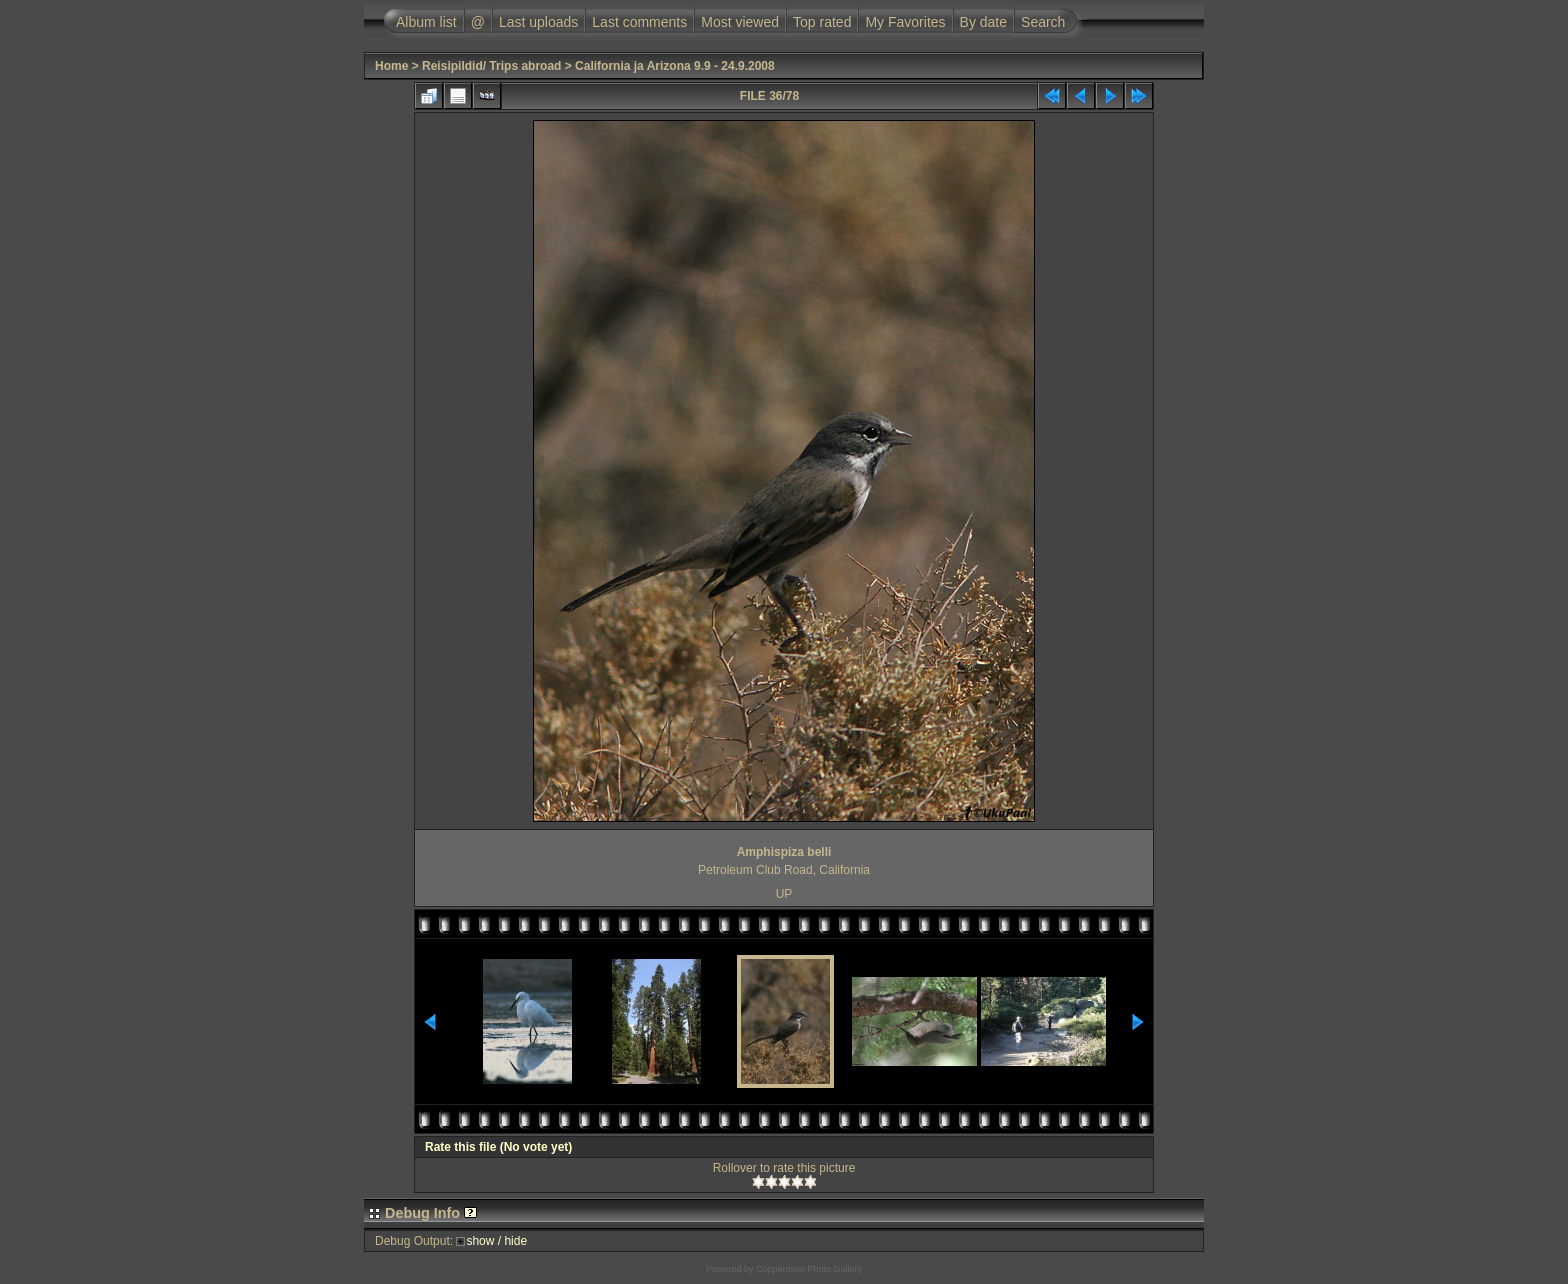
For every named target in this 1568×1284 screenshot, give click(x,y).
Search (1043, 22)
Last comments (639, 22)
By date (983, 22)
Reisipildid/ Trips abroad (491, 66)
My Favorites (905, 22)
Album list (426, 22)
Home (391, 66)
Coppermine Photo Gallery (809, 1269)
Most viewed (740, 22)
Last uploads (538, 22)
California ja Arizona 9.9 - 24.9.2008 (675, 66)
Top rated (822, 22)
